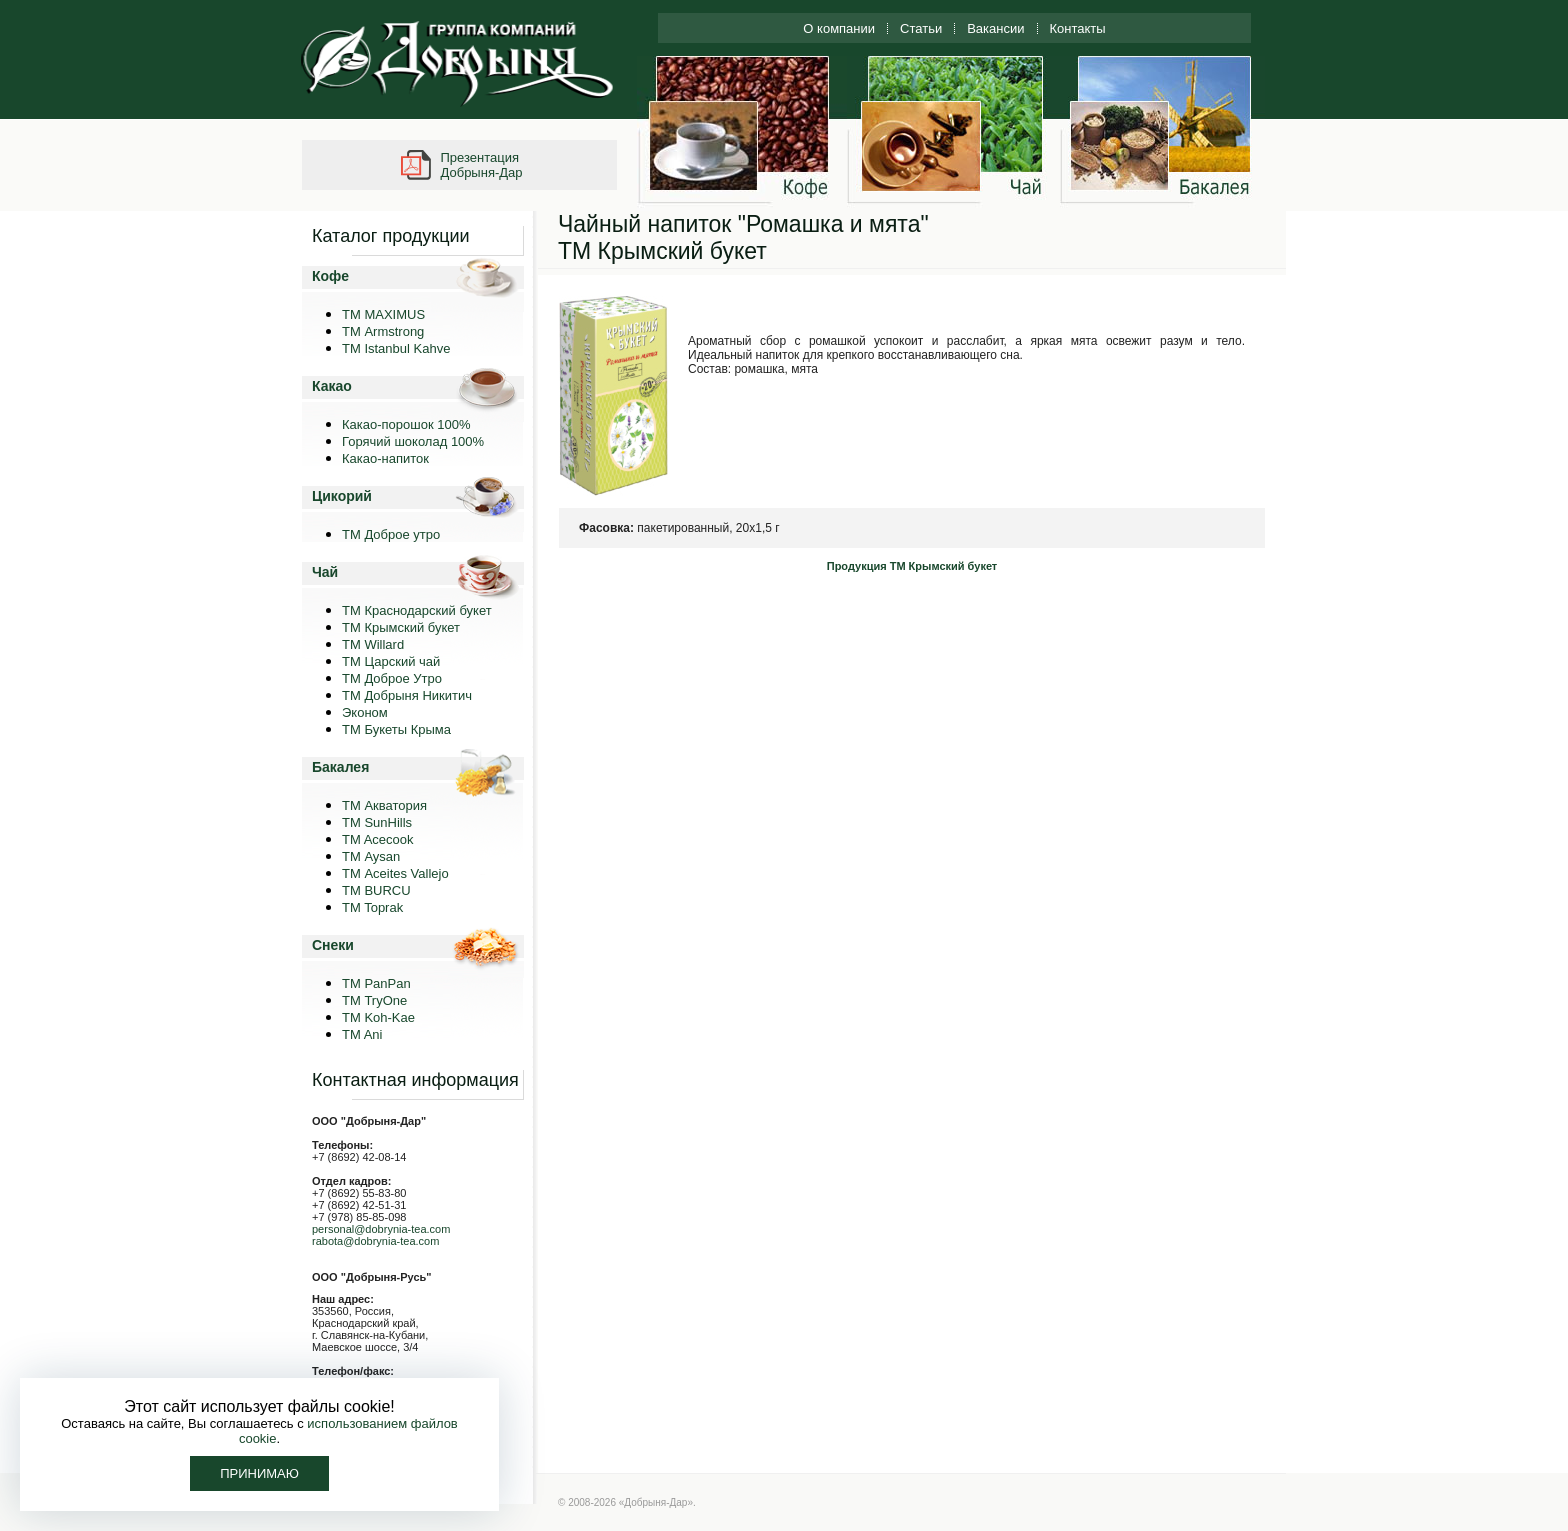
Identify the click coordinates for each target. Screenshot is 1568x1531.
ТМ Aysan (371, 856)
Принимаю (259, 1473)
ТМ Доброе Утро (392, 678)
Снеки (333, 945)
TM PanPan (376, 983)
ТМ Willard (373, 644)
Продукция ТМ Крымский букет (912, 566)
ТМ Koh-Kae (378, 1017)
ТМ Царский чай (391, 661)
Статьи (921, 28)
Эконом (365, 712)
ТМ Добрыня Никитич (407, 695)
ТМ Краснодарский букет (417, 610)
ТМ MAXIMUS (383, 314)
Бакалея (340, 767)
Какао (332, 386)
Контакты (1078, 28)
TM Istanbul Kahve (396, 348)
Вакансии (995, 28)
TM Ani (362, 1034)
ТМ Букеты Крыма (396, 729)
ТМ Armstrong (383, 331)
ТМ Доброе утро (391, 534)
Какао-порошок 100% (406, 424)
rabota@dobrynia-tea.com (375, 1241)
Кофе (330, 276)
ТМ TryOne (374, 1000)
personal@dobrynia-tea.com (381, 1229)
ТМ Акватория (384, 805)
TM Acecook (378, 839)
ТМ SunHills (377, 822)
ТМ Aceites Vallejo (395, 873)
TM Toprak (372, 907)
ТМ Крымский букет (401, 627)
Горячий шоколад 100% (413, 441)
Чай (325, 572)
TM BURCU (376, 890)
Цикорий (342, 496)
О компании (839, 28)
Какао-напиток (385, 458)
